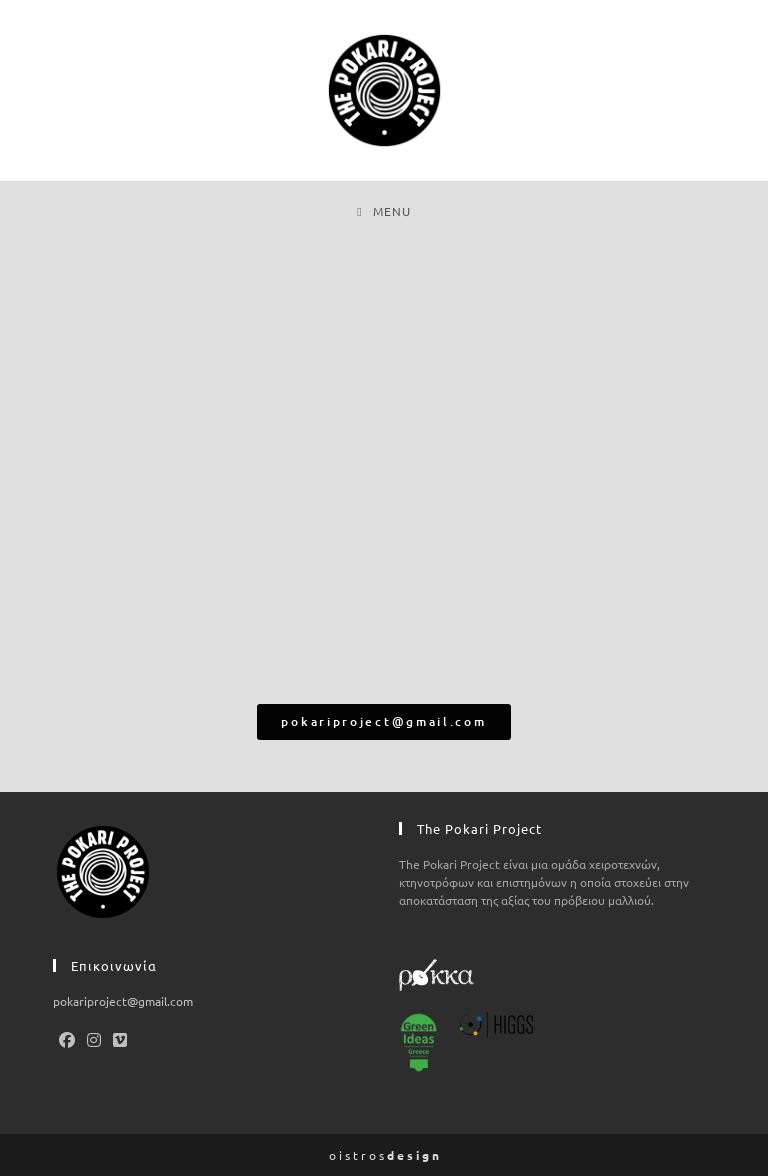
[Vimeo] (120, 1039)
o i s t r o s (384, 1155)
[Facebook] (67, 1039)
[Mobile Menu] (383, 211)
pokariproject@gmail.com (123, 1001)
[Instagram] (94, 1039)
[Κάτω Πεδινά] (384, 474)
